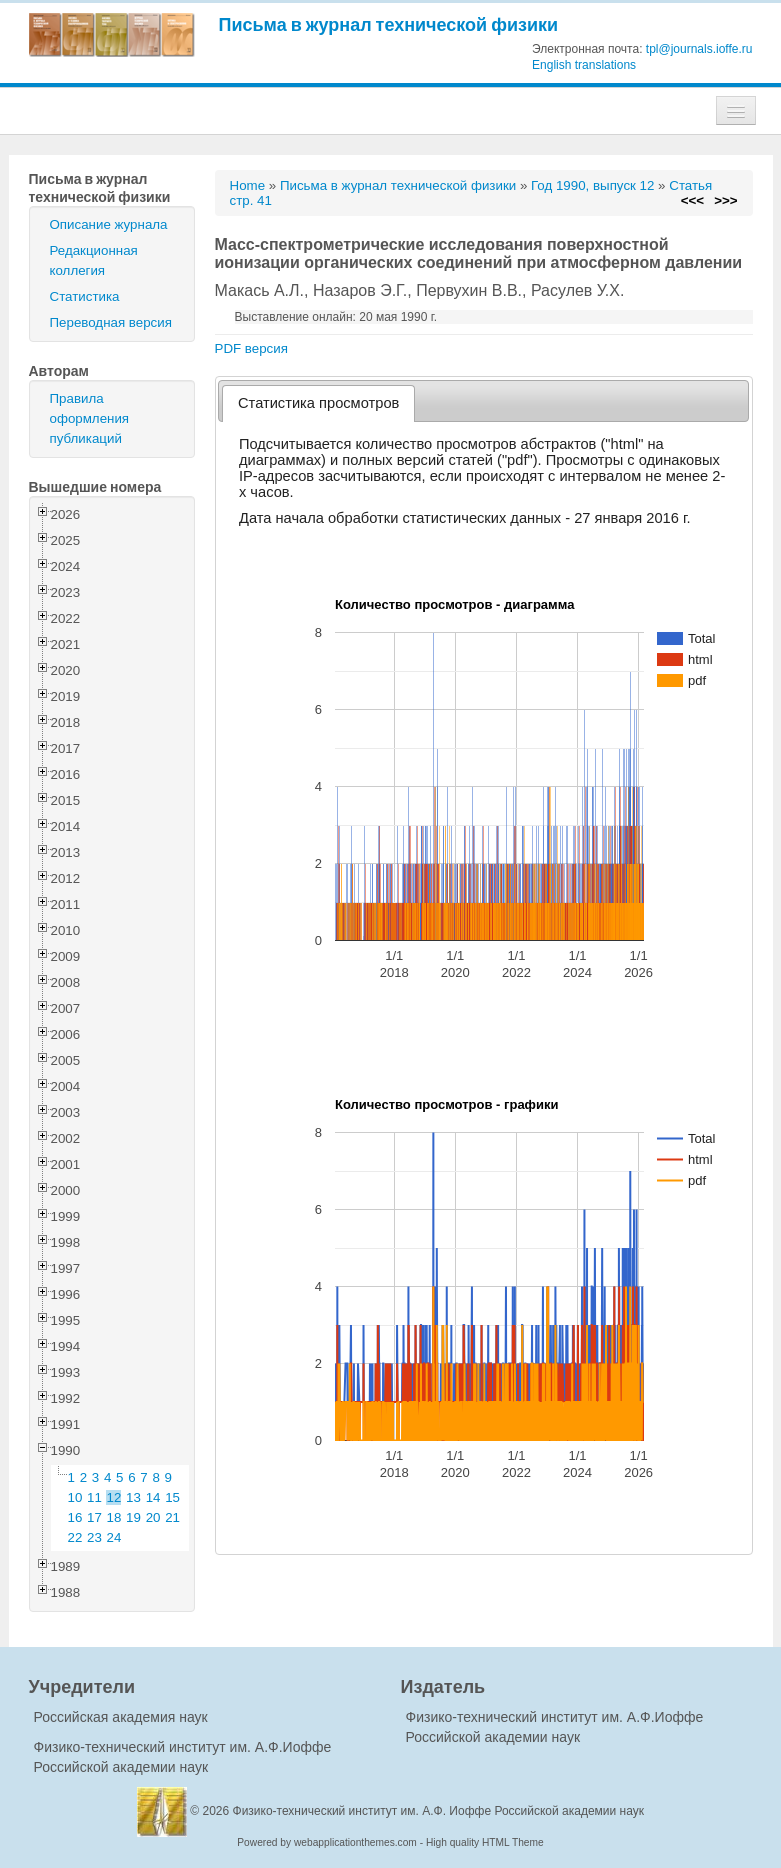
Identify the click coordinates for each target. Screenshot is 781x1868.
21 (172, 1517)
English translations (584, 65)
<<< (692, 200)
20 (153, 1517)
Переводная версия (111, 322)
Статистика (85, 296)
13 (133, 1497)
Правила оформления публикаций (90, 418)
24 (114, 1537)
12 (114, 1497)
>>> (725, 200)
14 (153, 1497)
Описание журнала (109, 224)
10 (75, 1497)
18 (114, 1517)
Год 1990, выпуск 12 (592, 185)
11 (94, 1497)
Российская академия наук (121, 1717)
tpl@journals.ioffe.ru (699, 49)
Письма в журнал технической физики (389, 24)
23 (94, 1537)
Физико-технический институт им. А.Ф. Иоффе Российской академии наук (439, 1811)
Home (248, 185)
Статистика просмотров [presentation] (318, 403)
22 (75, 1537)
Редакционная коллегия (94, 260)
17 (94, 1517)
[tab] (318, 403)
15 (172, 1497)
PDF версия (251, 348)
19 (133, 1517)
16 (75, 1517)
